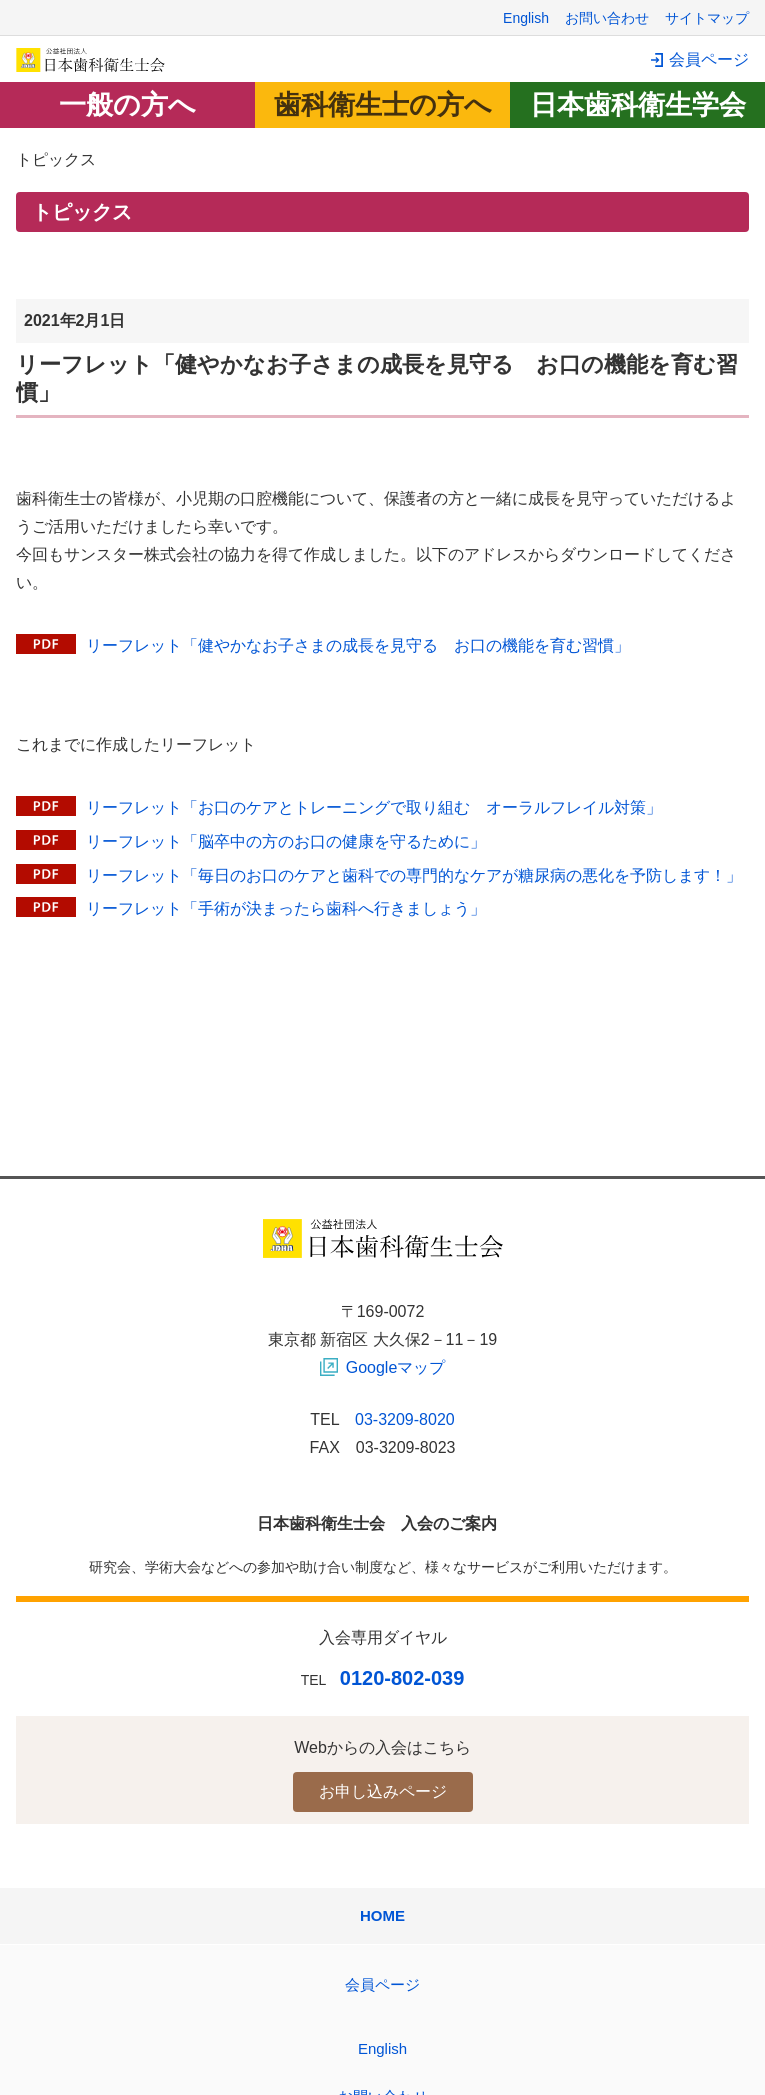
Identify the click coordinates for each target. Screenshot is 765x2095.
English (526, 18)
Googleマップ (396, 1367)
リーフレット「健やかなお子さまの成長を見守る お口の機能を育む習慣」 (358, 645)
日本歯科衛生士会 (91, 59)
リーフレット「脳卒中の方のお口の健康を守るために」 (286, 841)
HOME (382, 1915)
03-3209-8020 (405, 1419)
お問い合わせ (607, 18)
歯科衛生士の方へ (383, 105)
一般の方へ (127, 105)
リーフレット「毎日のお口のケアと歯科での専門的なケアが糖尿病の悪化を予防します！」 (414, 875)
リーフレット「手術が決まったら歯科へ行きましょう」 (286, 908)
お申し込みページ (383, 1791)
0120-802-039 (402, 1678)
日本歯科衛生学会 (638, 105)
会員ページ (709, 59)
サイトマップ (707, 18)
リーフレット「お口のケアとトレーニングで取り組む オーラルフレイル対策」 (374, 807)
